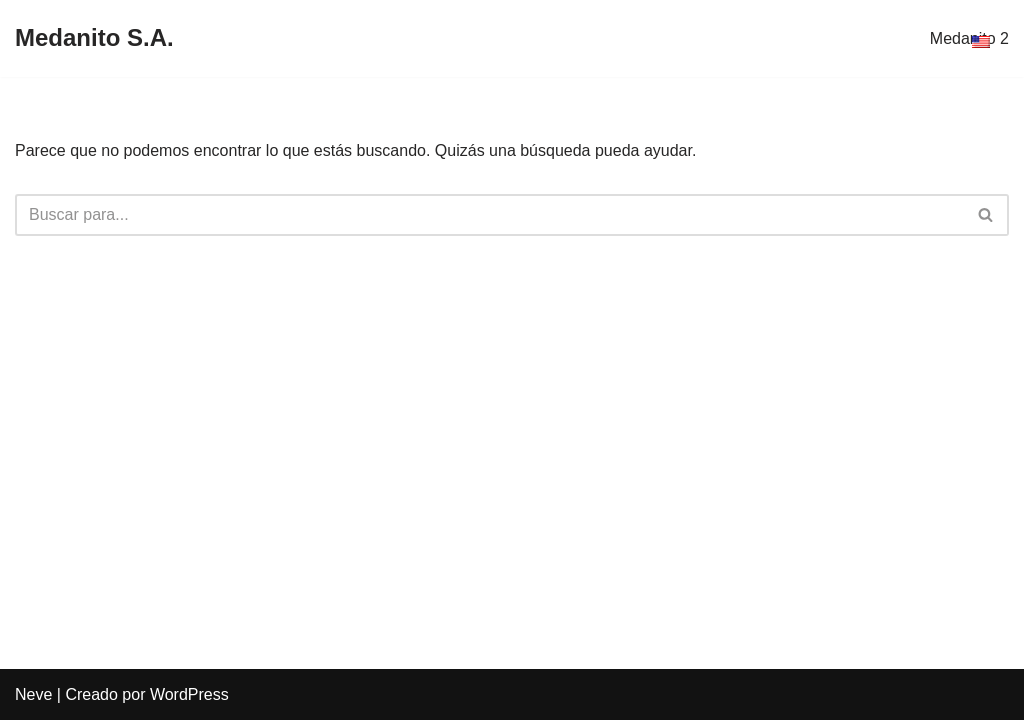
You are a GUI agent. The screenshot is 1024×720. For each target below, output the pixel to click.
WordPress (189, 694)
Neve (33, 694)
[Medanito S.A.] (94, 38)
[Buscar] (489, 215)
